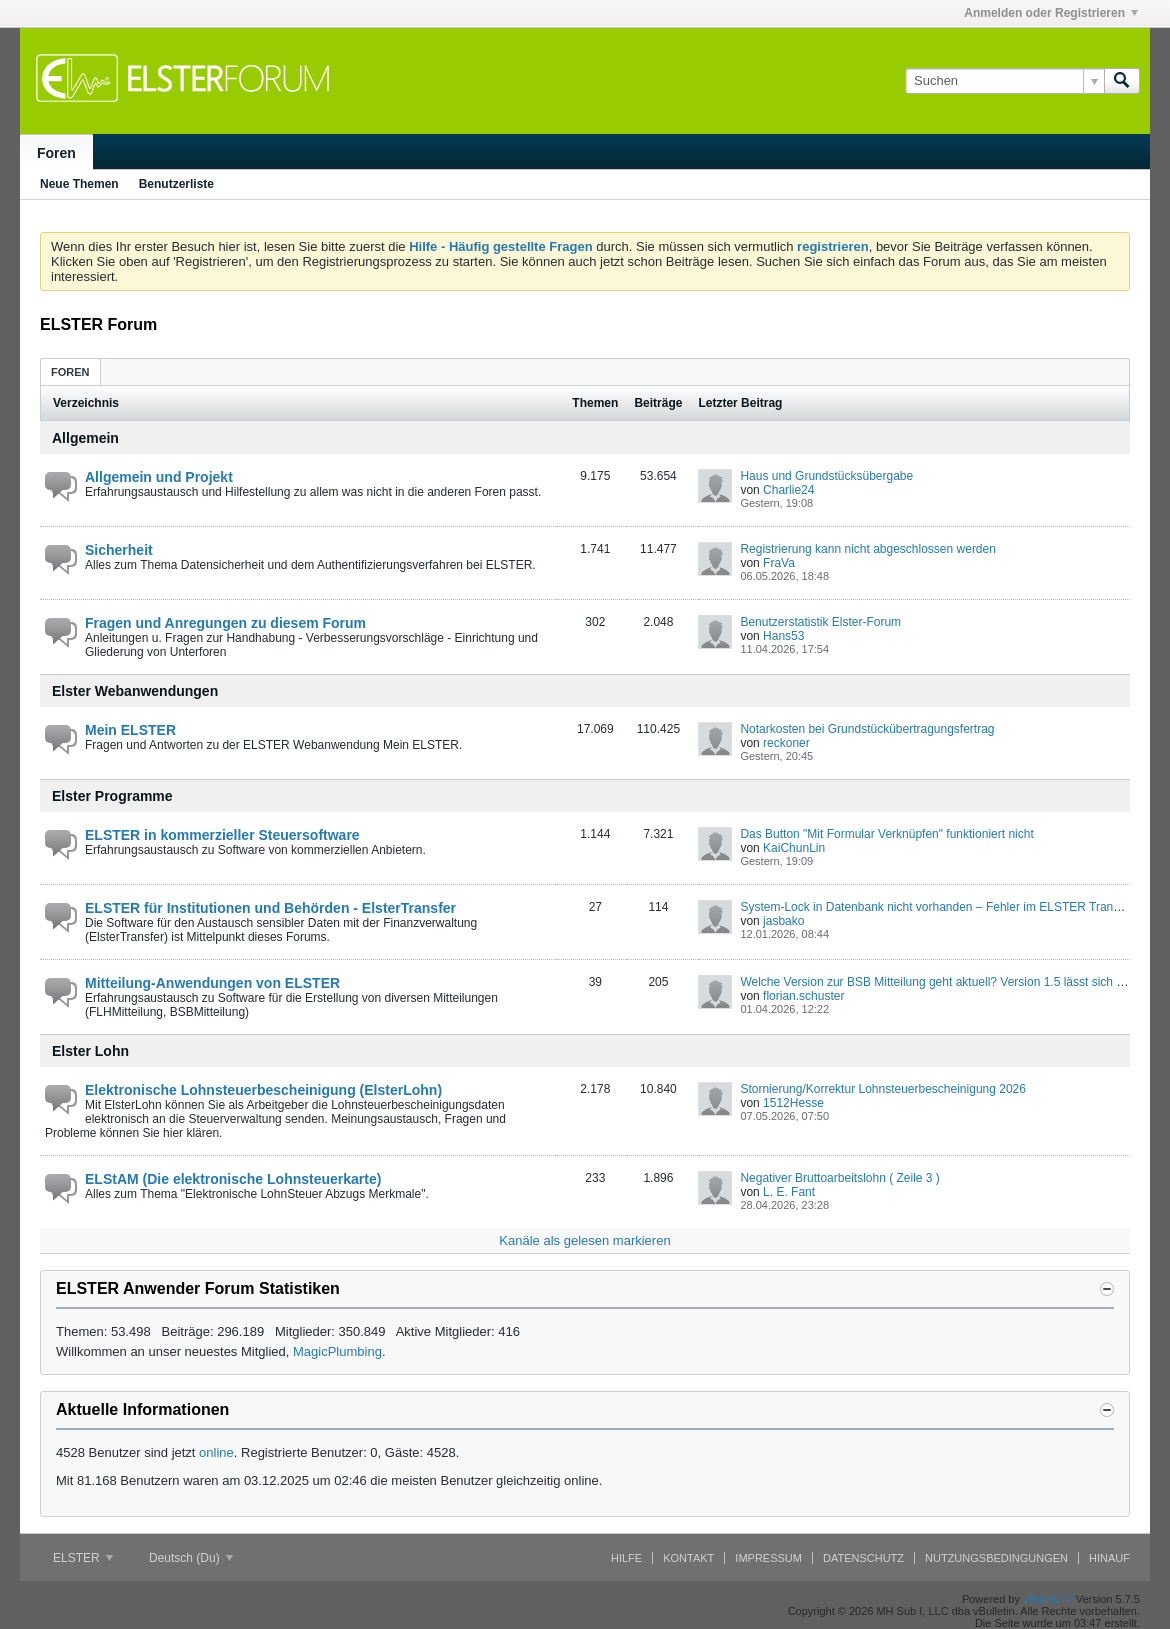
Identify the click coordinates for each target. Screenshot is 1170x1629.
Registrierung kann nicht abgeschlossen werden (868, 549)
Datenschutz (863, 1558)
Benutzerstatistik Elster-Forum (820, 622)
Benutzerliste (176, 184)
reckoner (786, 743)
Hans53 (783, 636)
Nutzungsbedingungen (996, 1558)
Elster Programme (112, 796)
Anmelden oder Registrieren (1051, 13)
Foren (56, 153)
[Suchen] (1004, 81)
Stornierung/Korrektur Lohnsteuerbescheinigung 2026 (883, 1089)
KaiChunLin (794, 848)
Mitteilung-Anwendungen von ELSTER (212, 983)
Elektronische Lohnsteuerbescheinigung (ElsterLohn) (263, 1090)
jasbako (783, 921)
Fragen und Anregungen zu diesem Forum (225, 623)
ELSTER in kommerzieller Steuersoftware (222, 835)
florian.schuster (803, 996)
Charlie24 (788, 490)
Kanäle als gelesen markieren (584, 1240)
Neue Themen (79, 184)
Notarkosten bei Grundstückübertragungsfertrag (867, 729)
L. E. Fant (789, 1192)
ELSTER (83, 1558)
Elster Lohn (90, 1051)
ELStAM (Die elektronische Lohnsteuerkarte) (233, 1179)
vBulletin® (1048, 1599)
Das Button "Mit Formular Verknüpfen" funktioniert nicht (886, 834)
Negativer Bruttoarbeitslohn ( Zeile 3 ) (839, 1178)
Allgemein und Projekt (159, 477)
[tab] (70, 371)
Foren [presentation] (70, 372)
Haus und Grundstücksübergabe (826, 476)
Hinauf (1109, 1558)
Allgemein (85, 438)
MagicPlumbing (337, 1351)
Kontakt (688, 1558)
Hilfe (626, 1558)
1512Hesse (793, 1103)
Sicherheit (119, 550)
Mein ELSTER (130, 730)
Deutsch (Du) (191, 1558)
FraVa (779, 563)
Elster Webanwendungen (135, 691)
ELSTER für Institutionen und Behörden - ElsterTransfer (270, 908)
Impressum (768, 1558)
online (216, 1452)
